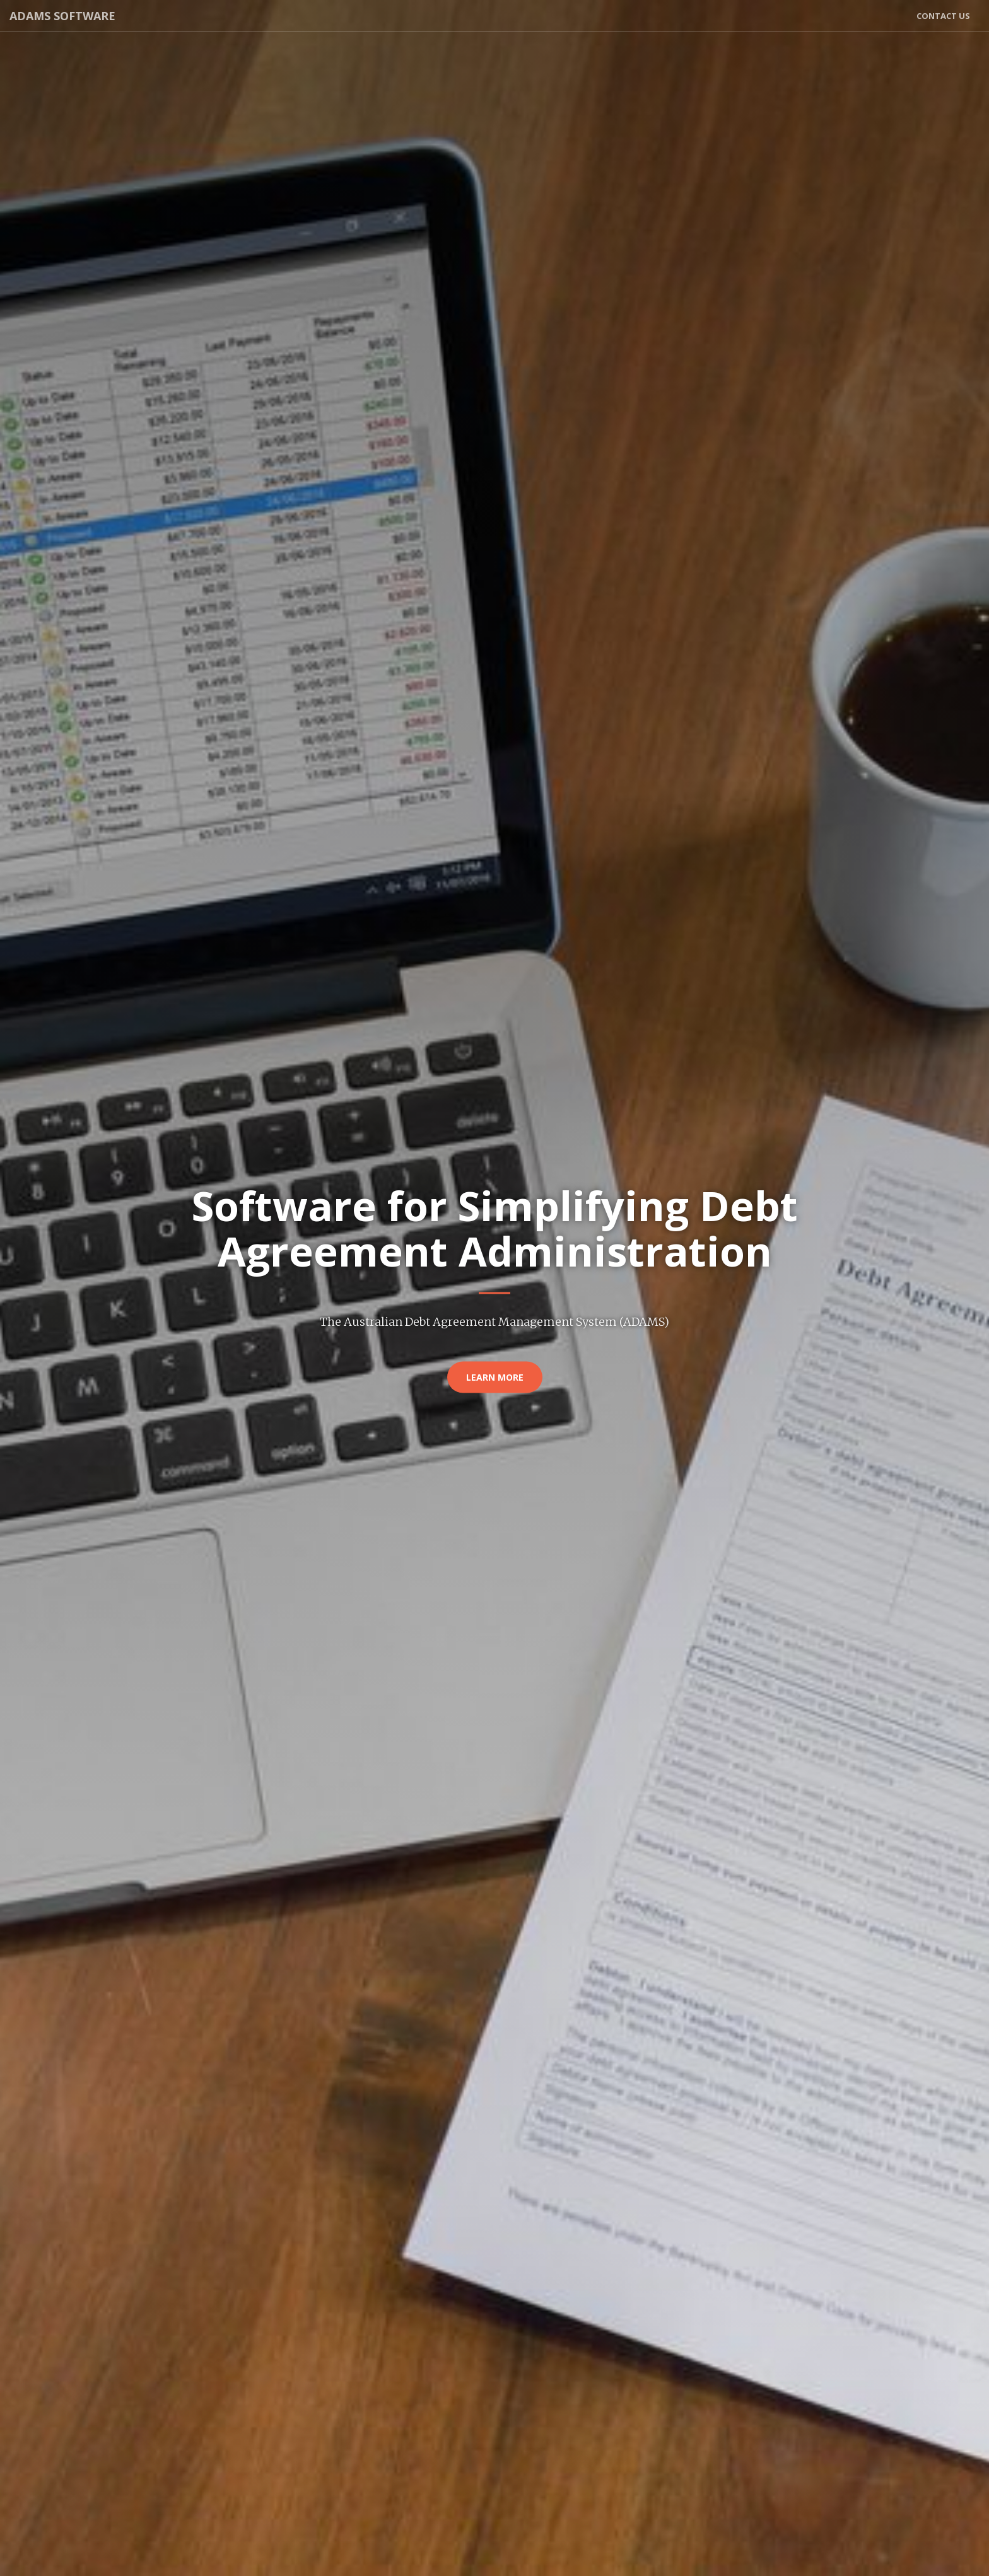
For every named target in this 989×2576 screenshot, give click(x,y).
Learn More (495, 1377)
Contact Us (943, 15)
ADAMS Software (62, 15)
